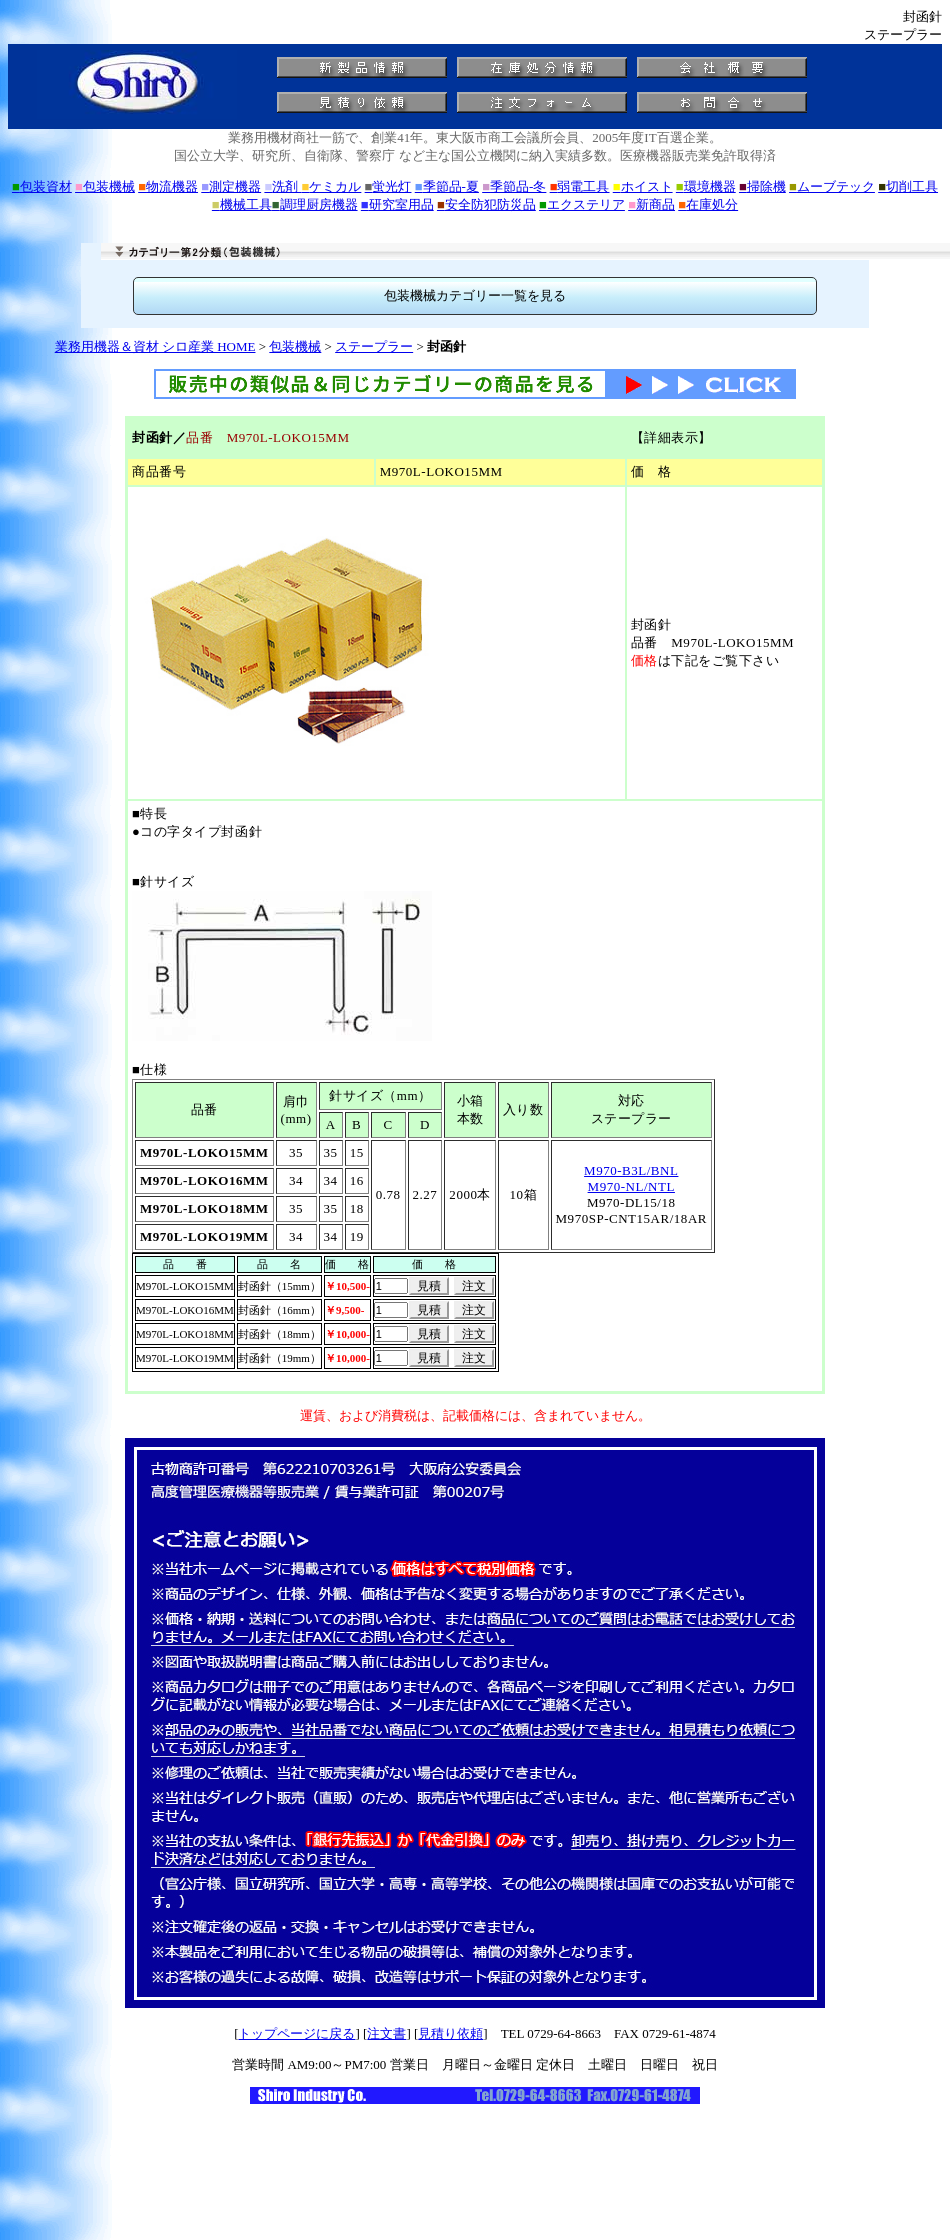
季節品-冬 (514, 186)
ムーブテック (832, 186)
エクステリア (582, 204)
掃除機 (762, 186)
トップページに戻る (296, 2033)
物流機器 (168, 186)
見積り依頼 (450, 2033)
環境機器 (706, 186)
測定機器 (231, 186)
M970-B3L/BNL (631, 1170)
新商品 (651, 204)
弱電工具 (580, 186)
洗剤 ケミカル (312, 186)
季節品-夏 (447, 186)
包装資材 (42, 186)
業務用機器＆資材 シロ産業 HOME (155, 346)
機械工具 (242, 204)
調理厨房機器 (315, 204)
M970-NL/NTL (631, 1186)
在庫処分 (708, 204)
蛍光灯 (388, 186)
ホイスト (643, 186)
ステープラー (374, 346)
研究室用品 (397, 204)
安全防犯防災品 (486, 204)
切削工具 (908, 186)
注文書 (386, 2033)
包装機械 (105, 186)
